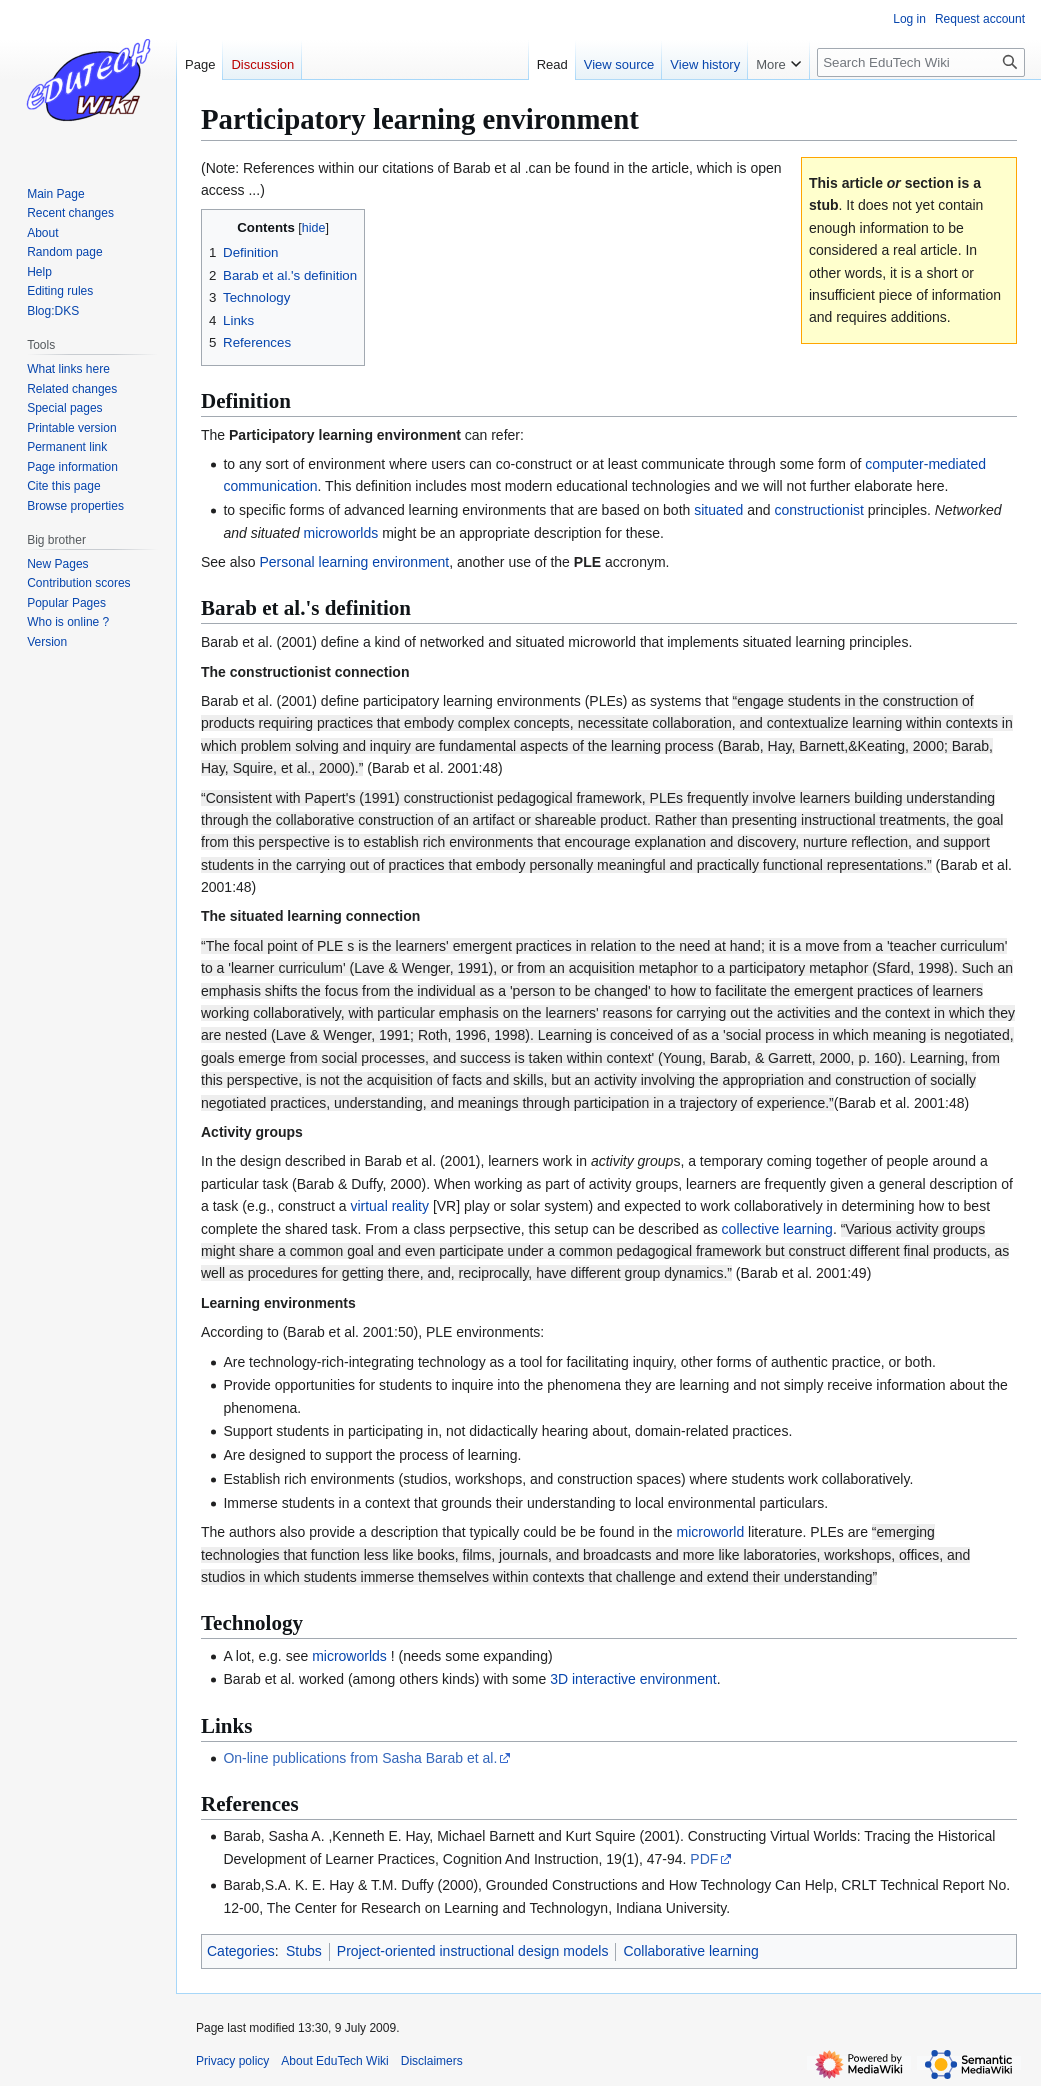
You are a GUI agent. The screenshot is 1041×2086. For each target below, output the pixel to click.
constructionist (818, 510)
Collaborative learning (690, 1951)
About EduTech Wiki (334, 2061)
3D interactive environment (633, 1679)
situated (720, 510)
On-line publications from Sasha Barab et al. (360, 1758)
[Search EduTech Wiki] (921, 62)
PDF (704, 1859)
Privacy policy (232, 2061)
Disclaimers (432, 2061)
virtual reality (389, 1206)
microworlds (341, 533)
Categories (241, 1951)
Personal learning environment (354, 562)
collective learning (777, 1229)
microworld (711, 1532)
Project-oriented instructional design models (473, 1951)
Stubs (304, 1951)
